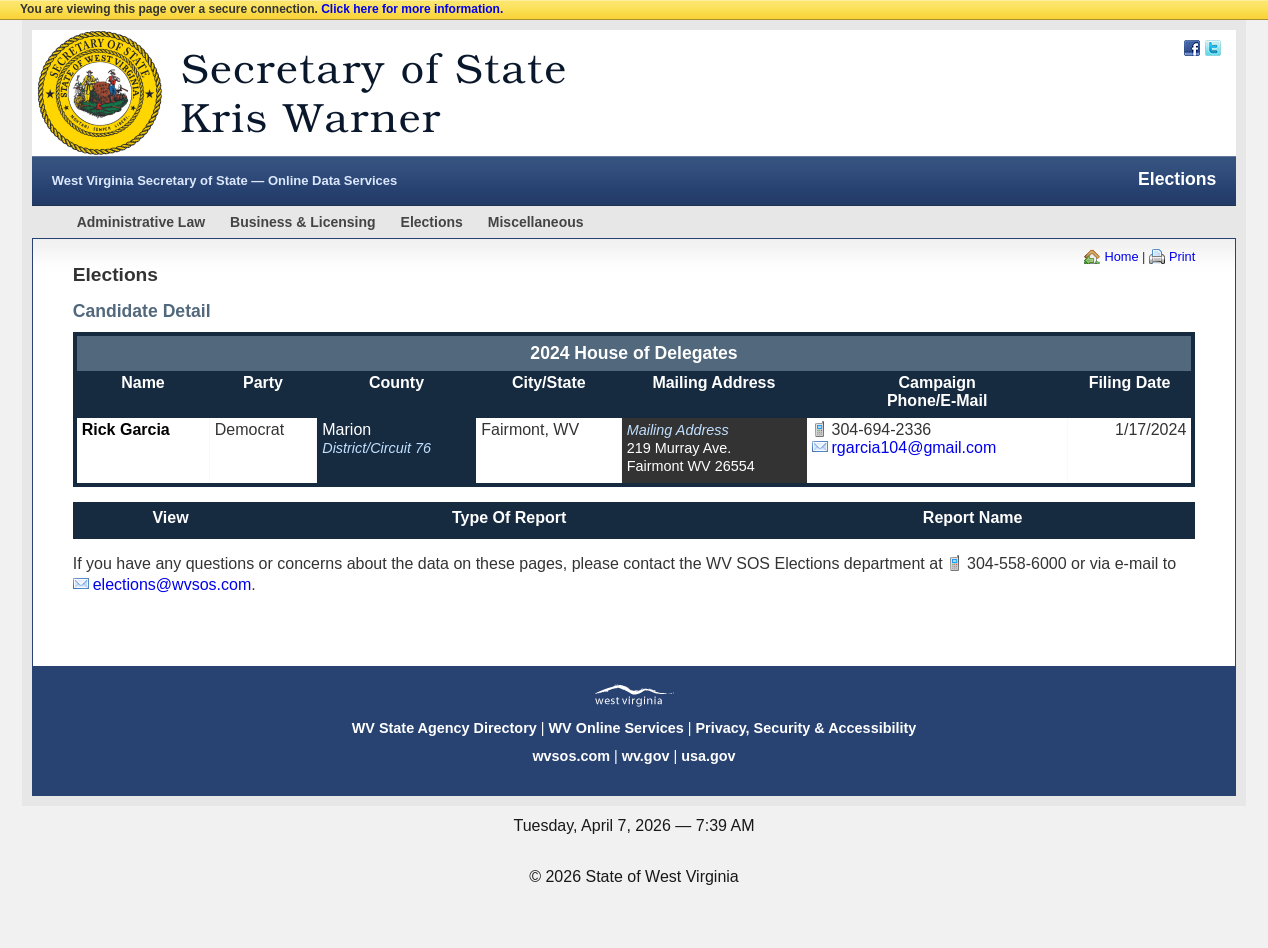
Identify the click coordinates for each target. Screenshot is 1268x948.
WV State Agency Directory (444, 728)
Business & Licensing (302, 222)
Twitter (1213, 48)
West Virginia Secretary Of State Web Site (289, 93)
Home (1121, 256)
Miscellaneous (536, 222)
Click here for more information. (412, 9)
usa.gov (708, 756)
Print (1182, 256)
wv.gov (646, 756)
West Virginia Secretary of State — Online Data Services (225, 180)
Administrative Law (141, 222)
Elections (432, 222)
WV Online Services (616, 728)
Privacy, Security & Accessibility (805, 728)
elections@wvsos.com (172, 584)
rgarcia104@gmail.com (914, 447)
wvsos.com (571, 756)
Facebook (1192, 48)
